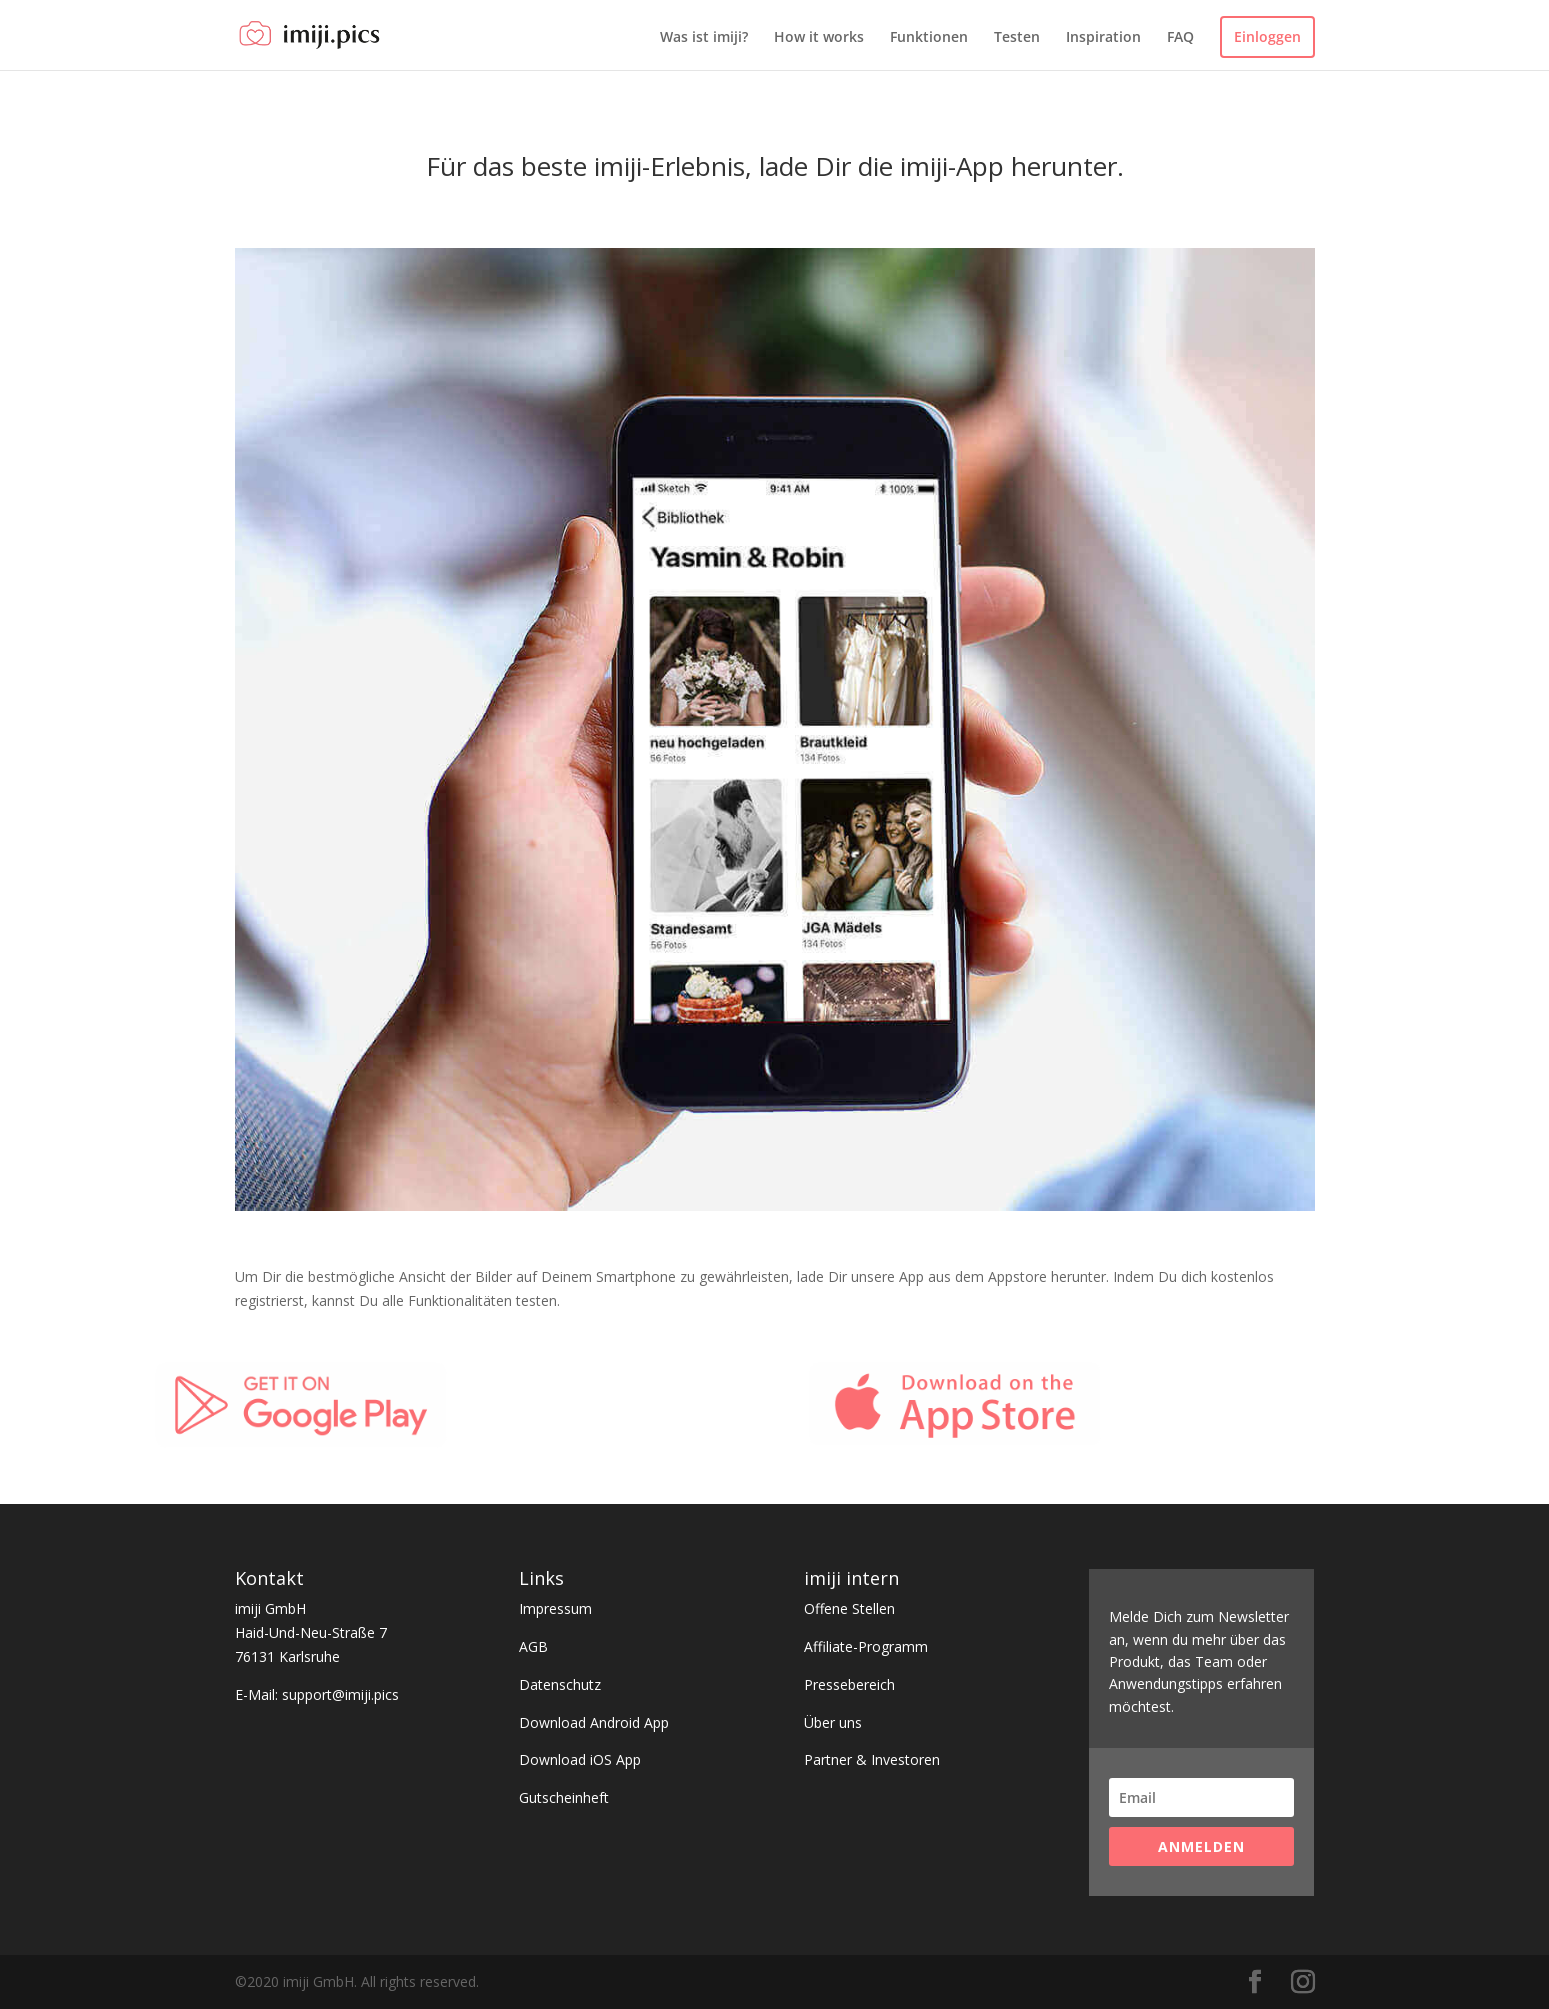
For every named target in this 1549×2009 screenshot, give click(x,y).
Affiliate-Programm (866, 1646)
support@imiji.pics (340, 1694)
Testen (1017, 38)
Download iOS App (580, 1759)
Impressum (555, 1608)
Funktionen (929, 38)
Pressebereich (849, 1684)
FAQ (1180, 38)
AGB (533, 1646)
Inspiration (1103, 38)
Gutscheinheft (564, 1797)
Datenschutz (560, 1684)
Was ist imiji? (704, 38)
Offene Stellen (849, 1608)
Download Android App (594, 1722)
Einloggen (1267, 36)
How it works (819, 38)
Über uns (833, 1722)
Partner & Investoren (872, 1759)
